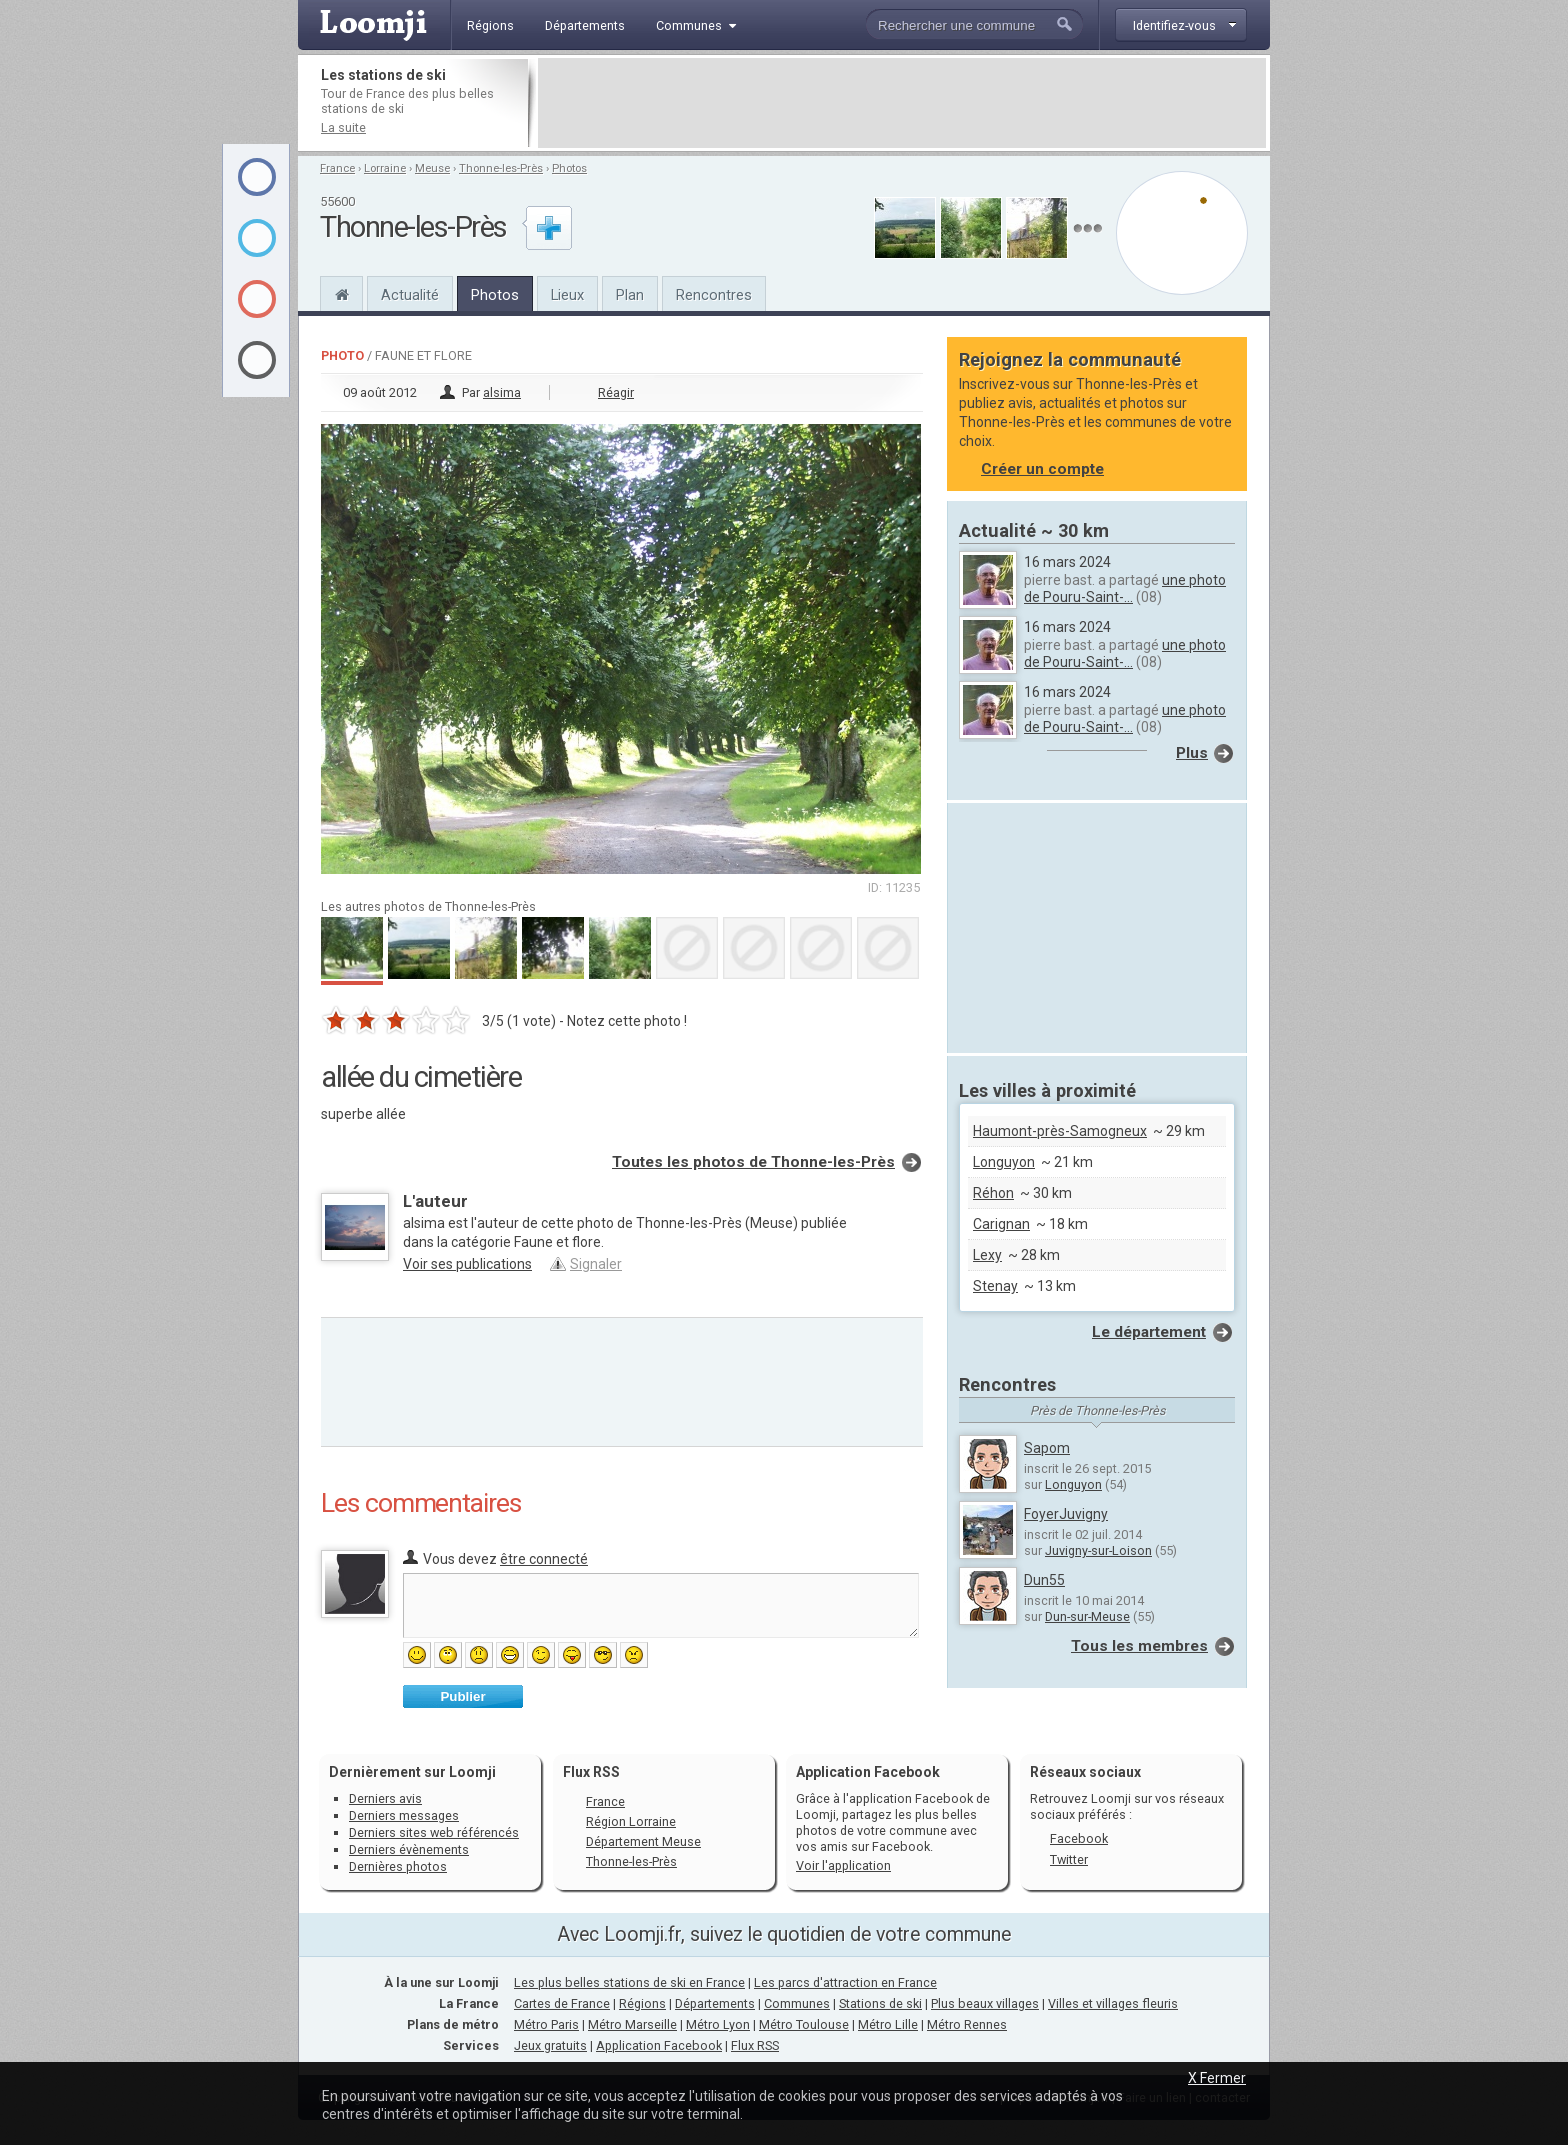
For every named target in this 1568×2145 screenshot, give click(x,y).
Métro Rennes (967, 2024)
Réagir (616, 392)
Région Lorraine (631, 1821)
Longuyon (1004, 1162)
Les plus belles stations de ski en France (629, 1982)
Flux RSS (591, 1772)
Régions (642, 2003)
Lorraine (385, 168)
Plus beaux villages (985, 2003)
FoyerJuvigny (1066, 1514)
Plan (630, 295)
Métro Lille (888, 2024)
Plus (1192, 753)
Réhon (993, 1193)
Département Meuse (643, 1841)
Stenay (995, 1286)
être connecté (544, 1559)
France (337, 168)
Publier (462, 1696)
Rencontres (714, 295)
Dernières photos (398, 1866)
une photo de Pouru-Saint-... (1125, 588)
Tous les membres (1139, 1646)
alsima (502, 392)
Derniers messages (404, 1815)
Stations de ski (880, 2003)
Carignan (1001, 1224)
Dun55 (1044, 1580)
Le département (1149, 1332)
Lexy (987, 1255)
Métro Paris (546, 2024)
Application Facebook (659, 2045)
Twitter (1069, 1859)
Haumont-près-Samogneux (1060, 1131)
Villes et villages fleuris (1113, 2003)
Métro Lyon (718, 2024)
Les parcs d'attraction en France (845, 1982)
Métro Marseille (632, 2024)
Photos (569, 168)
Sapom (1047, 1448)
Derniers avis (385, 1798)
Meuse (432, 168)
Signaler (596, 1264)
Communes (797, 2003)
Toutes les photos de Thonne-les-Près (753, 1162)
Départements (715, 2003)
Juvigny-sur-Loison (1098, 1550)
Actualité (410, 295)
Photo (342, 355)
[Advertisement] (902, 103)
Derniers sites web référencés (434, 1832)
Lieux (567, 295)
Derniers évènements (409, 1849)
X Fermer (1217, 2078)
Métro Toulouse (804, 2024)
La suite (343, 127)
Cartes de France (562, 2003)
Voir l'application (843, 1865)
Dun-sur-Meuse (1087, 1616)
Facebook (1079, 1838)
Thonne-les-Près (501, 168)
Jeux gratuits (550, 2045)
